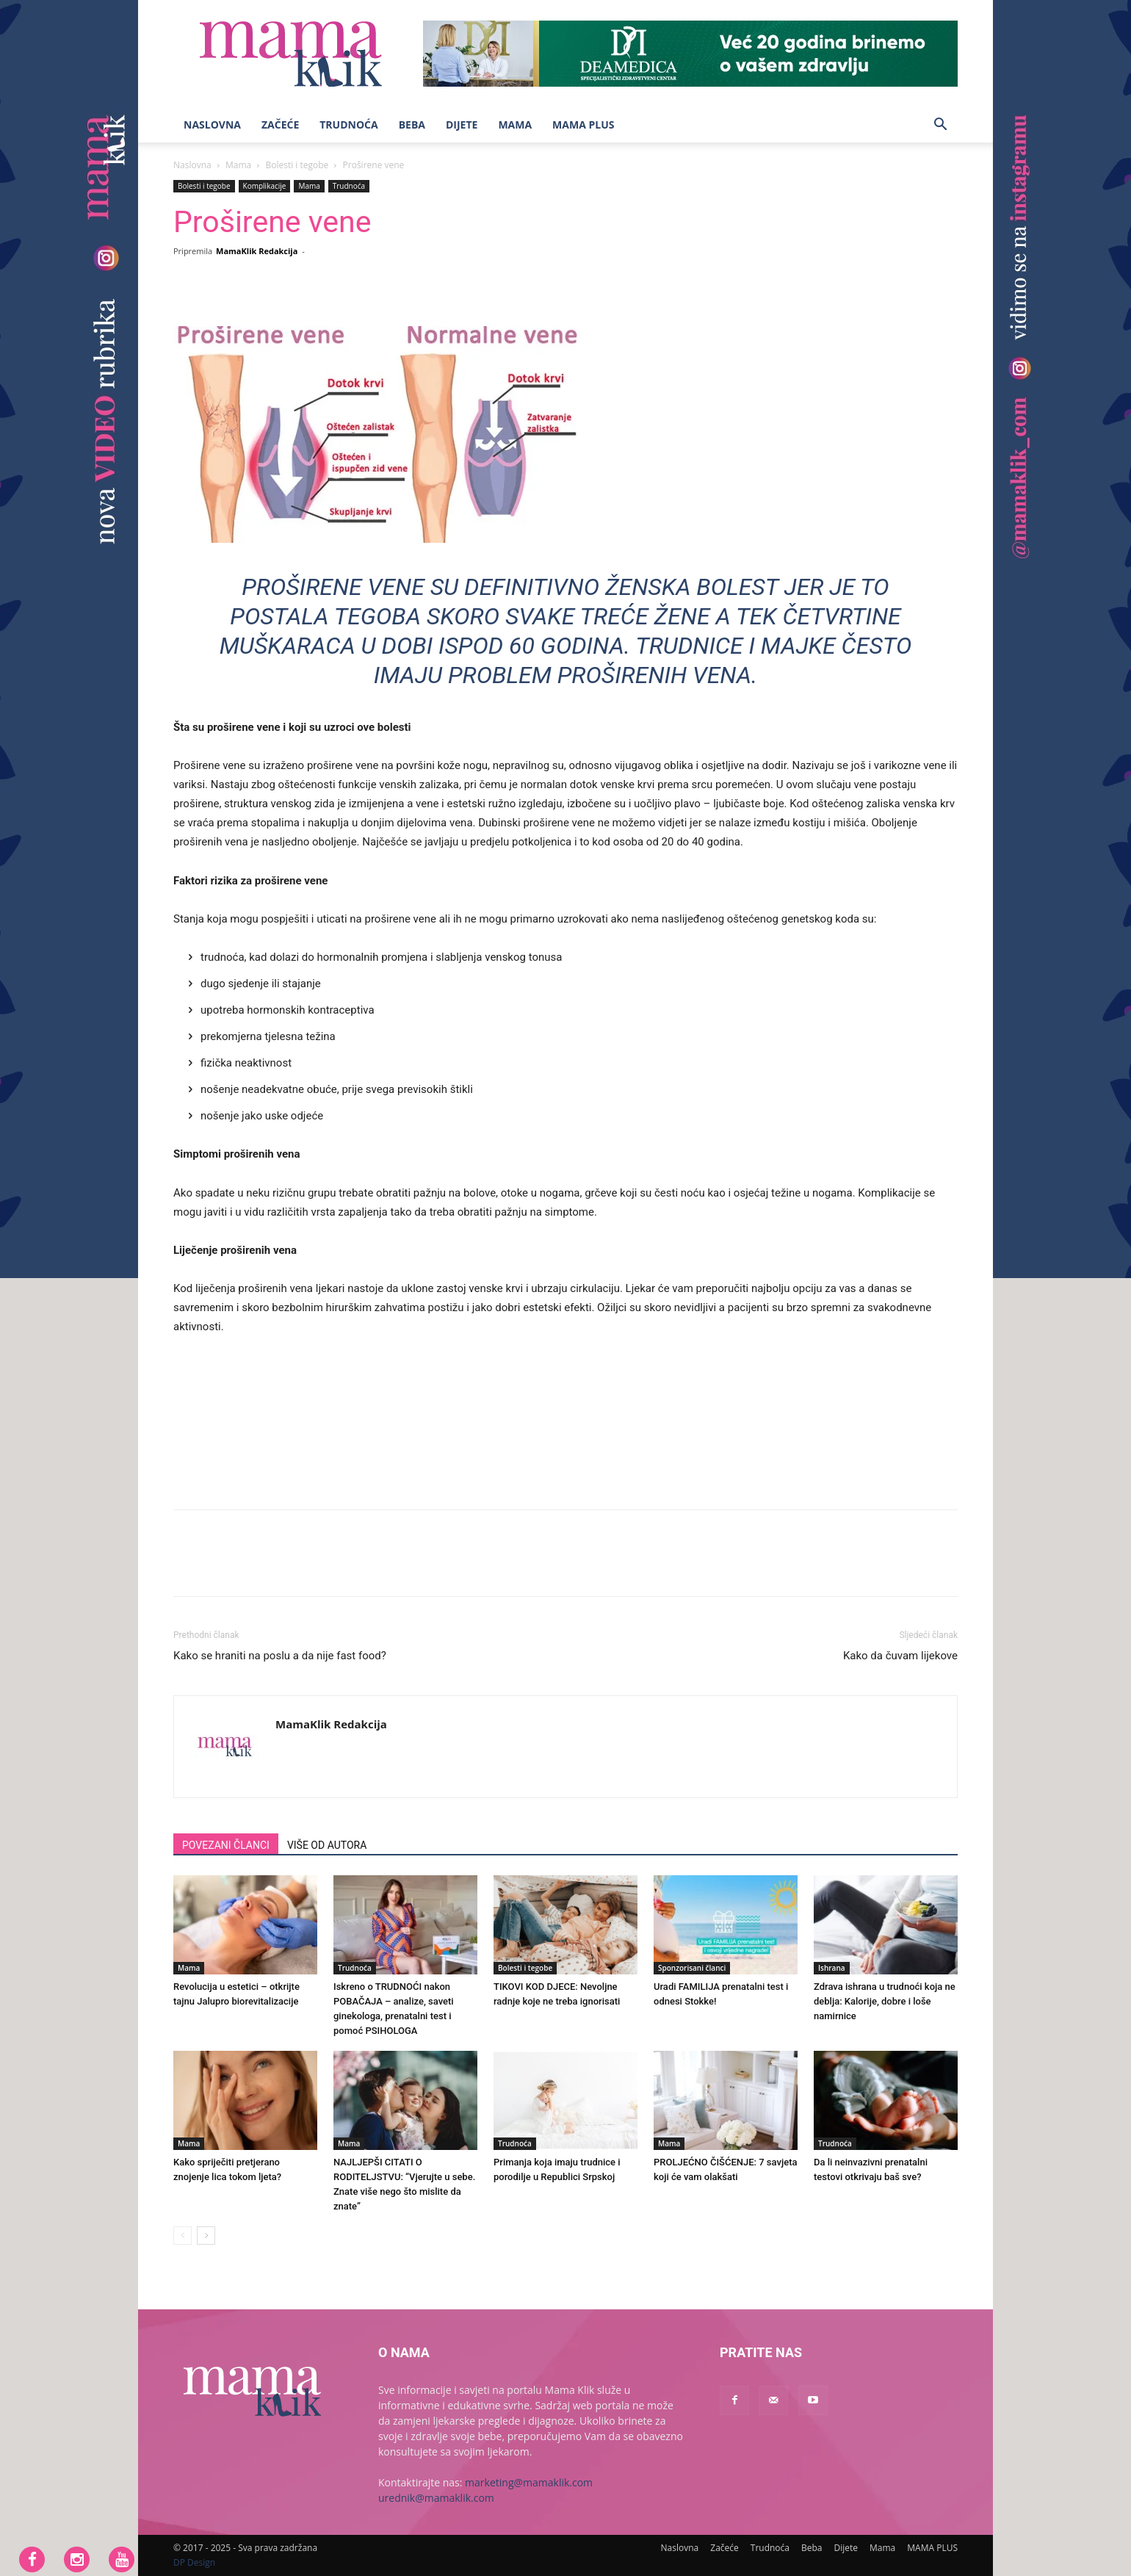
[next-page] (206, 2235)
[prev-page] (182, 2235)
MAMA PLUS (583, 124)
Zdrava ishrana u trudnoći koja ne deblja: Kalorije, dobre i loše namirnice (884, 2001)
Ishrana (831, 1968)
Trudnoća (348, 124)
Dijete (461, 124)
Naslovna (212, 124)
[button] (940, 126)
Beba (412, 124)
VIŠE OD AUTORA (326, 1845)
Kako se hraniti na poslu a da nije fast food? (279, 1655)
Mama (515, 124)
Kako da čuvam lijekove (900, 1655)
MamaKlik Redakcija (256, 250)
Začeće (280, 124)
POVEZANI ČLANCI (226, 1845)
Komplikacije (264, 186)
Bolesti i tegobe (296, 165)
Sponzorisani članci (692, 1968)
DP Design (194, 2562)
